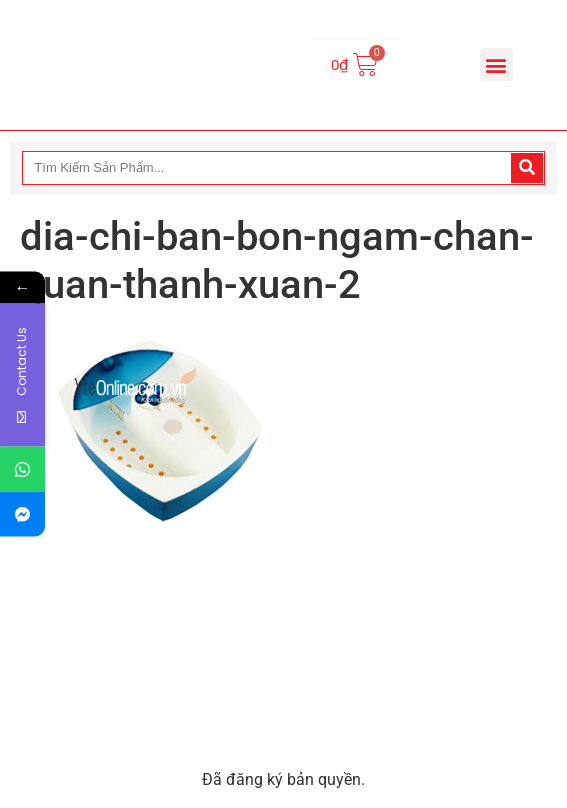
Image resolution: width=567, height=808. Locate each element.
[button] (496, 64)
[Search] (527, 168)
